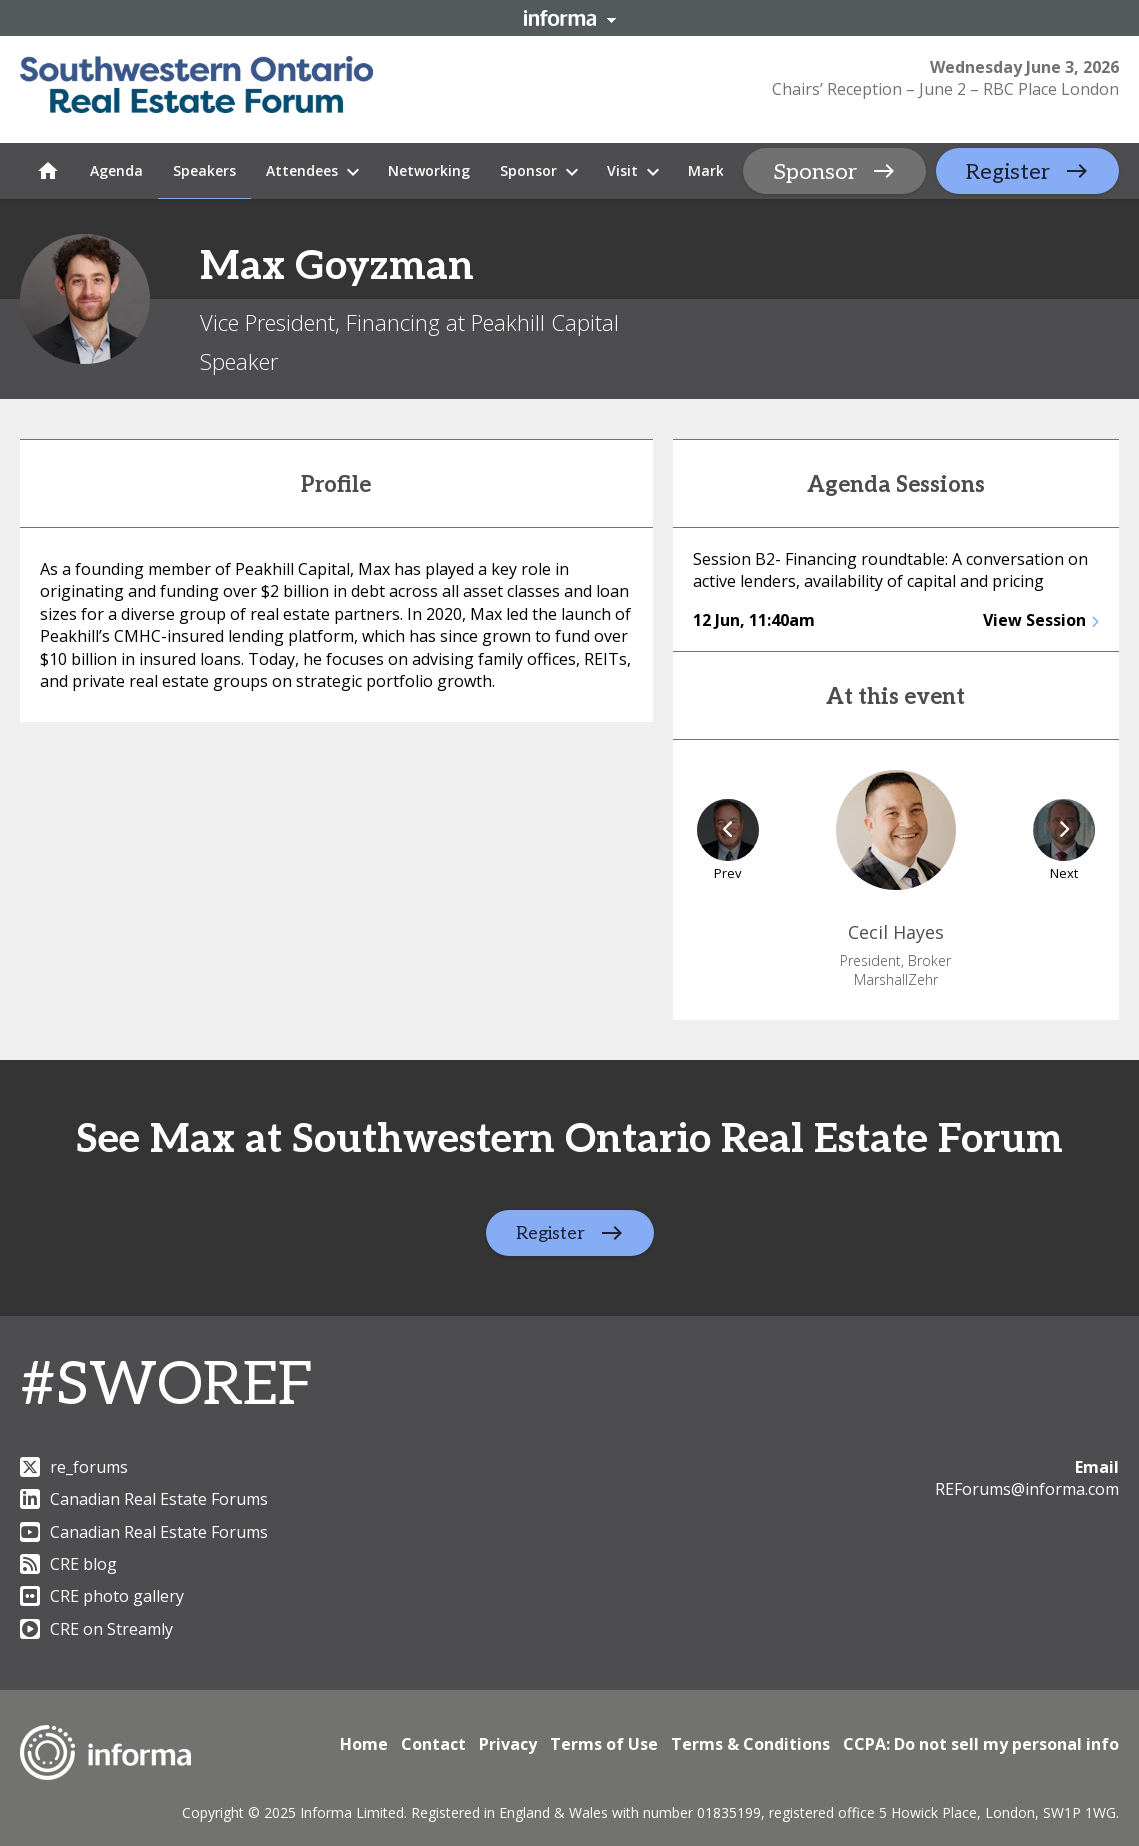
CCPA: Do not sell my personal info (981, 1744)
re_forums (74, 1467)
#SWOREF (167, 1386)
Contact (433, 1744)
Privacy (508, 1744)
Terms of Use (604, 1744)
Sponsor (815, 172)
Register (1008, 172)
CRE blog (68, 1564)
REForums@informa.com (1027, 1489)
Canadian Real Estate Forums (144, 1499)
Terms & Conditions (750, 1744)
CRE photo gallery (102, 1596)
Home (364, 1744)
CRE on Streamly (96, 1629)
